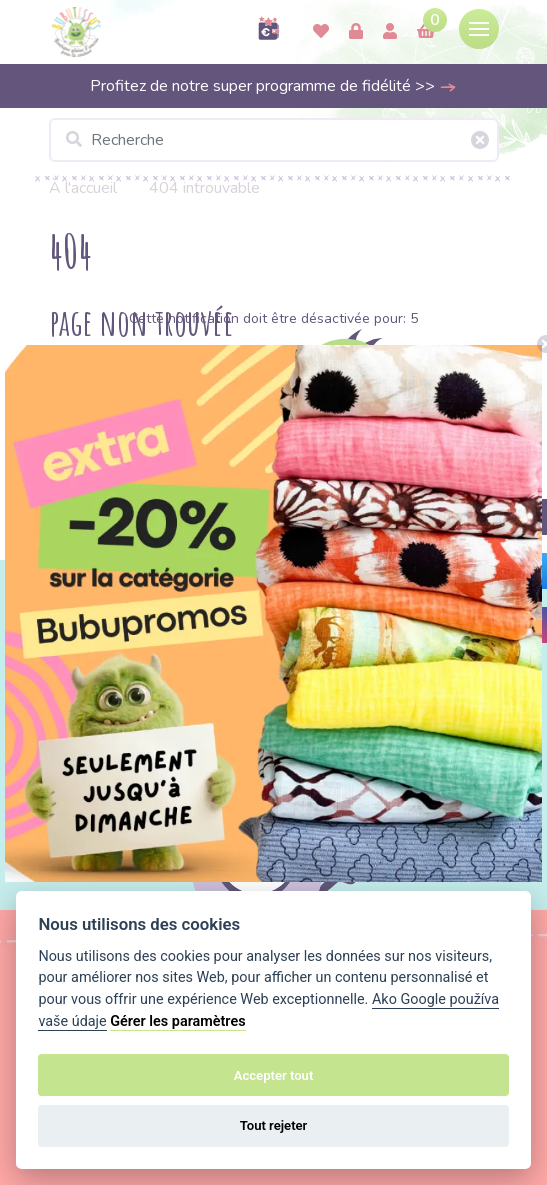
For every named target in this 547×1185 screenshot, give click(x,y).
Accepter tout (274, 1075)
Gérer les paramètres (177, 1021)
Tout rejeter (274, 1125)
